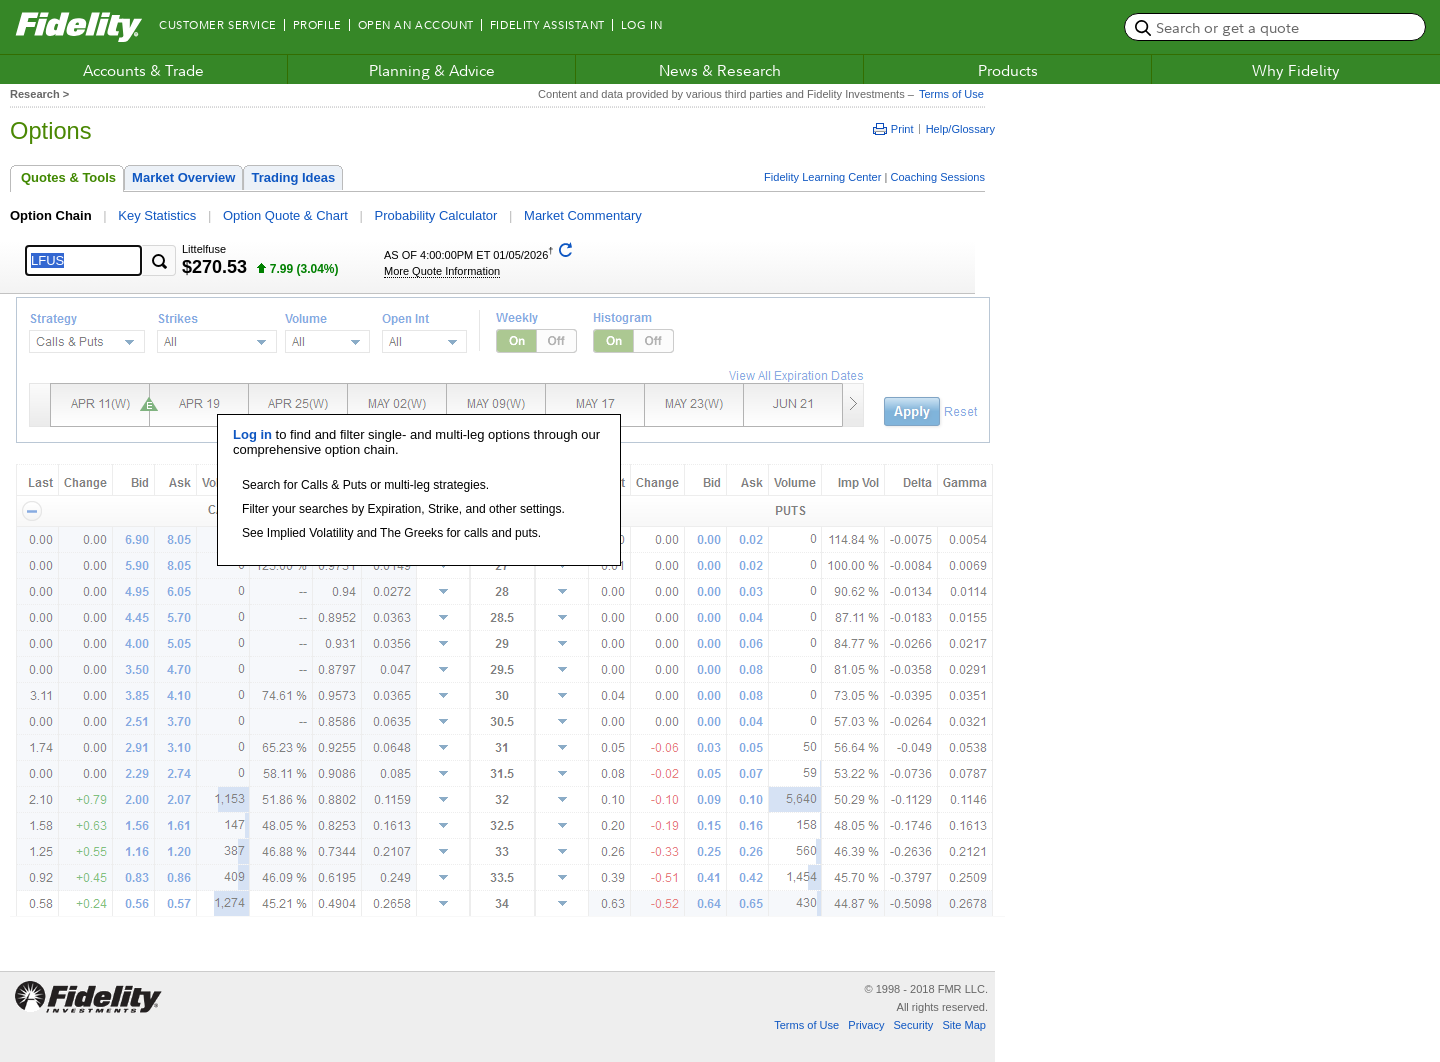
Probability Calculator (436, 215)
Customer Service (218, 25)
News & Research (720, 70)
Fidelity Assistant (547, 25)
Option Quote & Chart (285, 215)
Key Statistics (157, 215)
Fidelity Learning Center (822, 177)
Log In (641, 25)
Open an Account (416, 25)
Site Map (964, 1025)
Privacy (866, 1025)
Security (913, 1025)
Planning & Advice (432, 70)
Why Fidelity (1296, 70)
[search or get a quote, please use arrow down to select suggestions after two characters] (1275, 27)
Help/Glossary (960, 129)
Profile (317, 25)
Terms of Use (949, 94)
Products (1008, 70)
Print (893, 129)
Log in (252, 434)
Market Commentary (583, 215)
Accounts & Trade (143, 70)
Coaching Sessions (937, 177)
